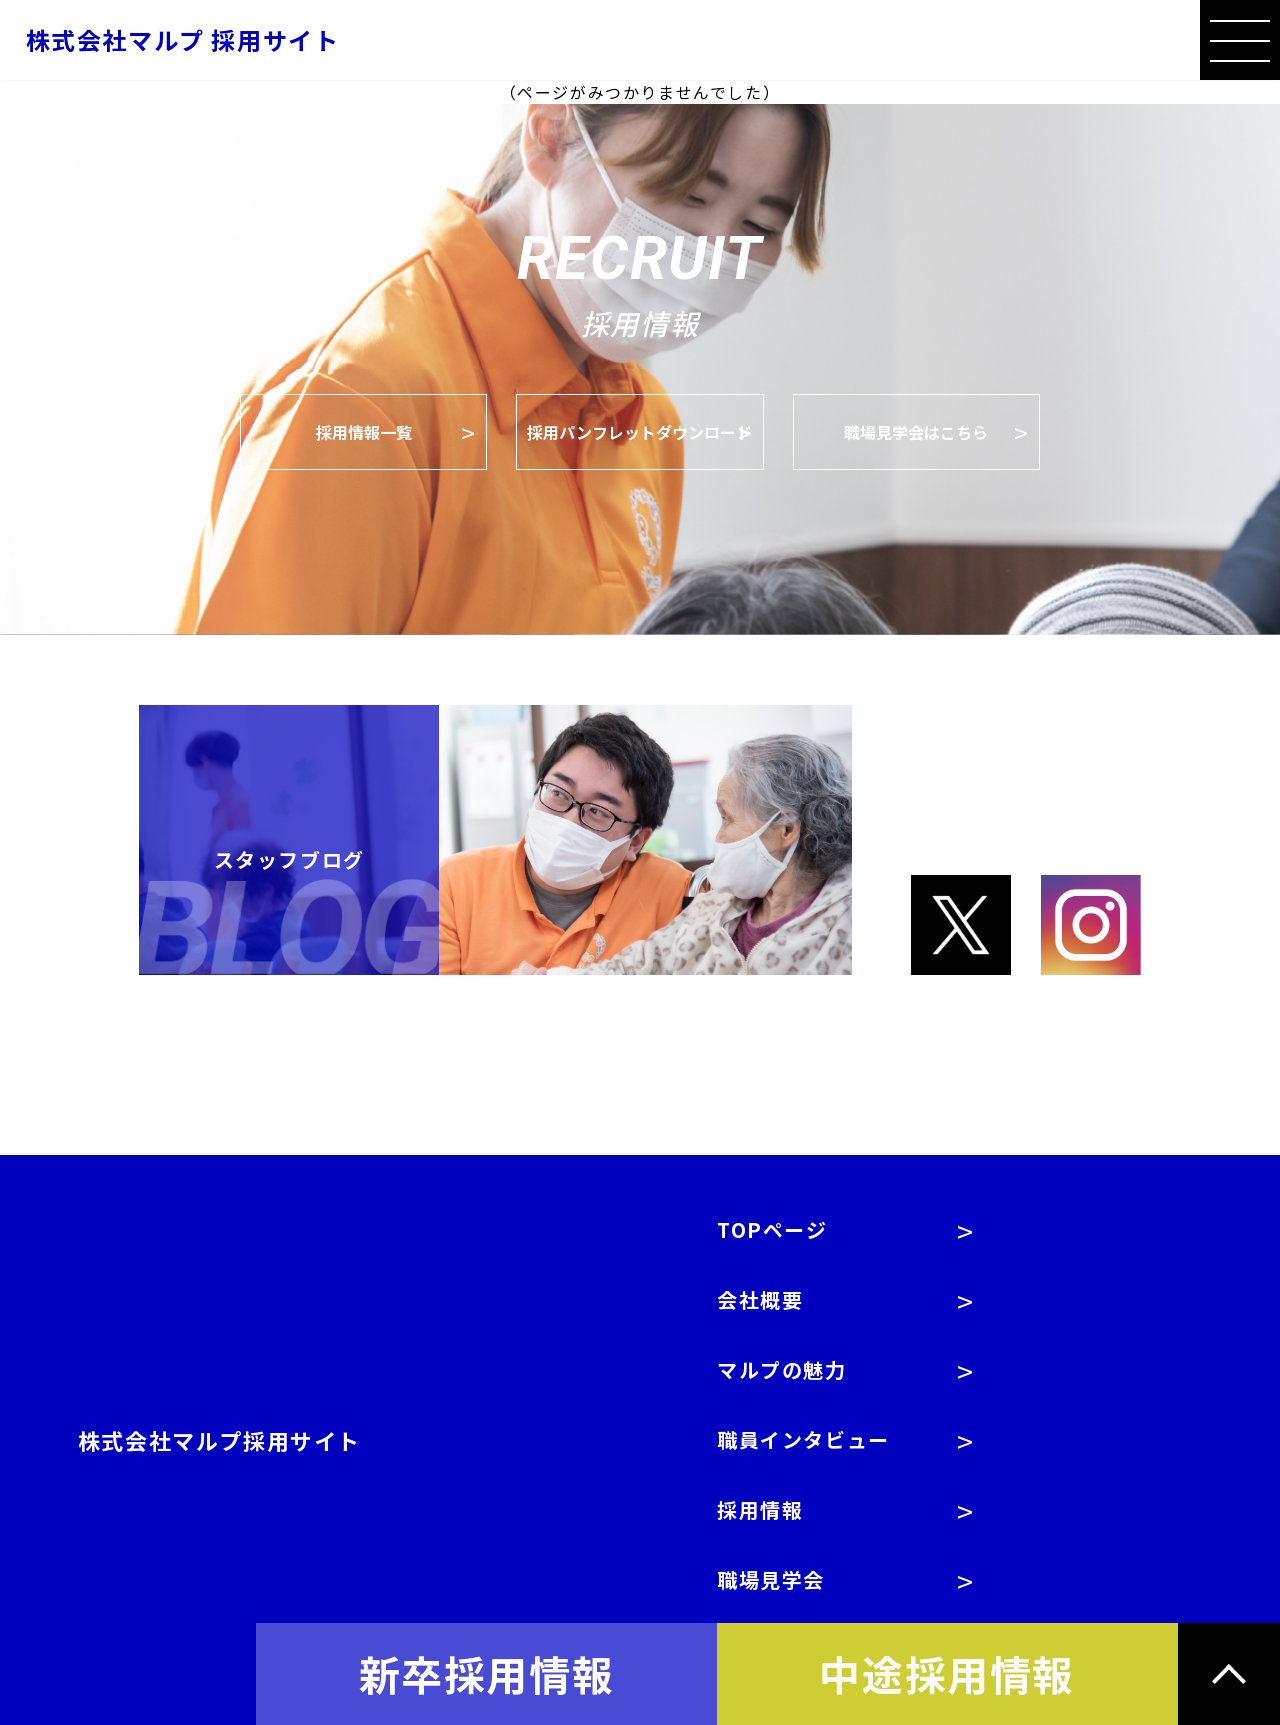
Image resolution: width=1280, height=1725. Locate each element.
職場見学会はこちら (916, 432)
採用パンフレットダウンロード (639, 432)
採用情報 (760, 1509)
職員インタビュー (803, 1439)
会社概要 (760, 1299)
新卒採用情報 (487, 1673)
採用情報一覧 (364, 432)
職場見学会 (771, 1579)
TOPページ (772, 1229)
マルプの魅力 (782, 1369)
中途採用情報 (947, 1673)
